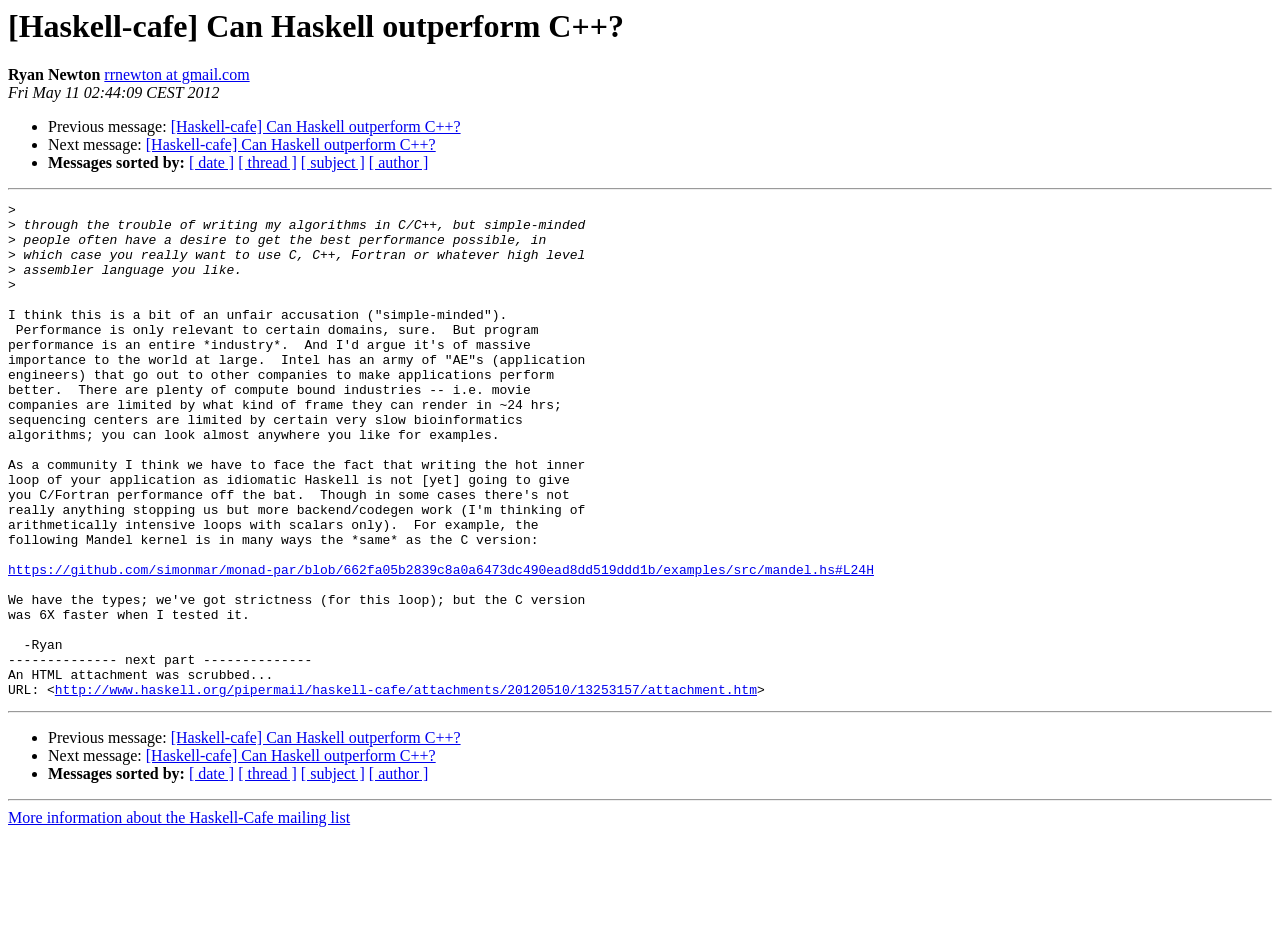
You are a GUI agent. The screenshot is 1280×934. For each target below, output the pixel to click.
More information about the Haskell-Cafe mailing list (179, 916)
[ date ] (211, 162)
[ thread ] (267, 162)
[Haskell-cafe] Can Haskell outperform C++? (316, 126)
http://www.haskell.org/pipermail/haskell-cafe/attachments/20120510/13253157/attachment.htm (406, 788)
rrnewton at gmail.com (176, 74)
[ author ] (399, 162)
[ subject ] (333, 162)
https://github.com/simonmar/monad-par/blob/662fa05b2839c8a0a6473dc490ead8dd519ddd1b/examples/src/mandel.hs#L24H (441, 644)
